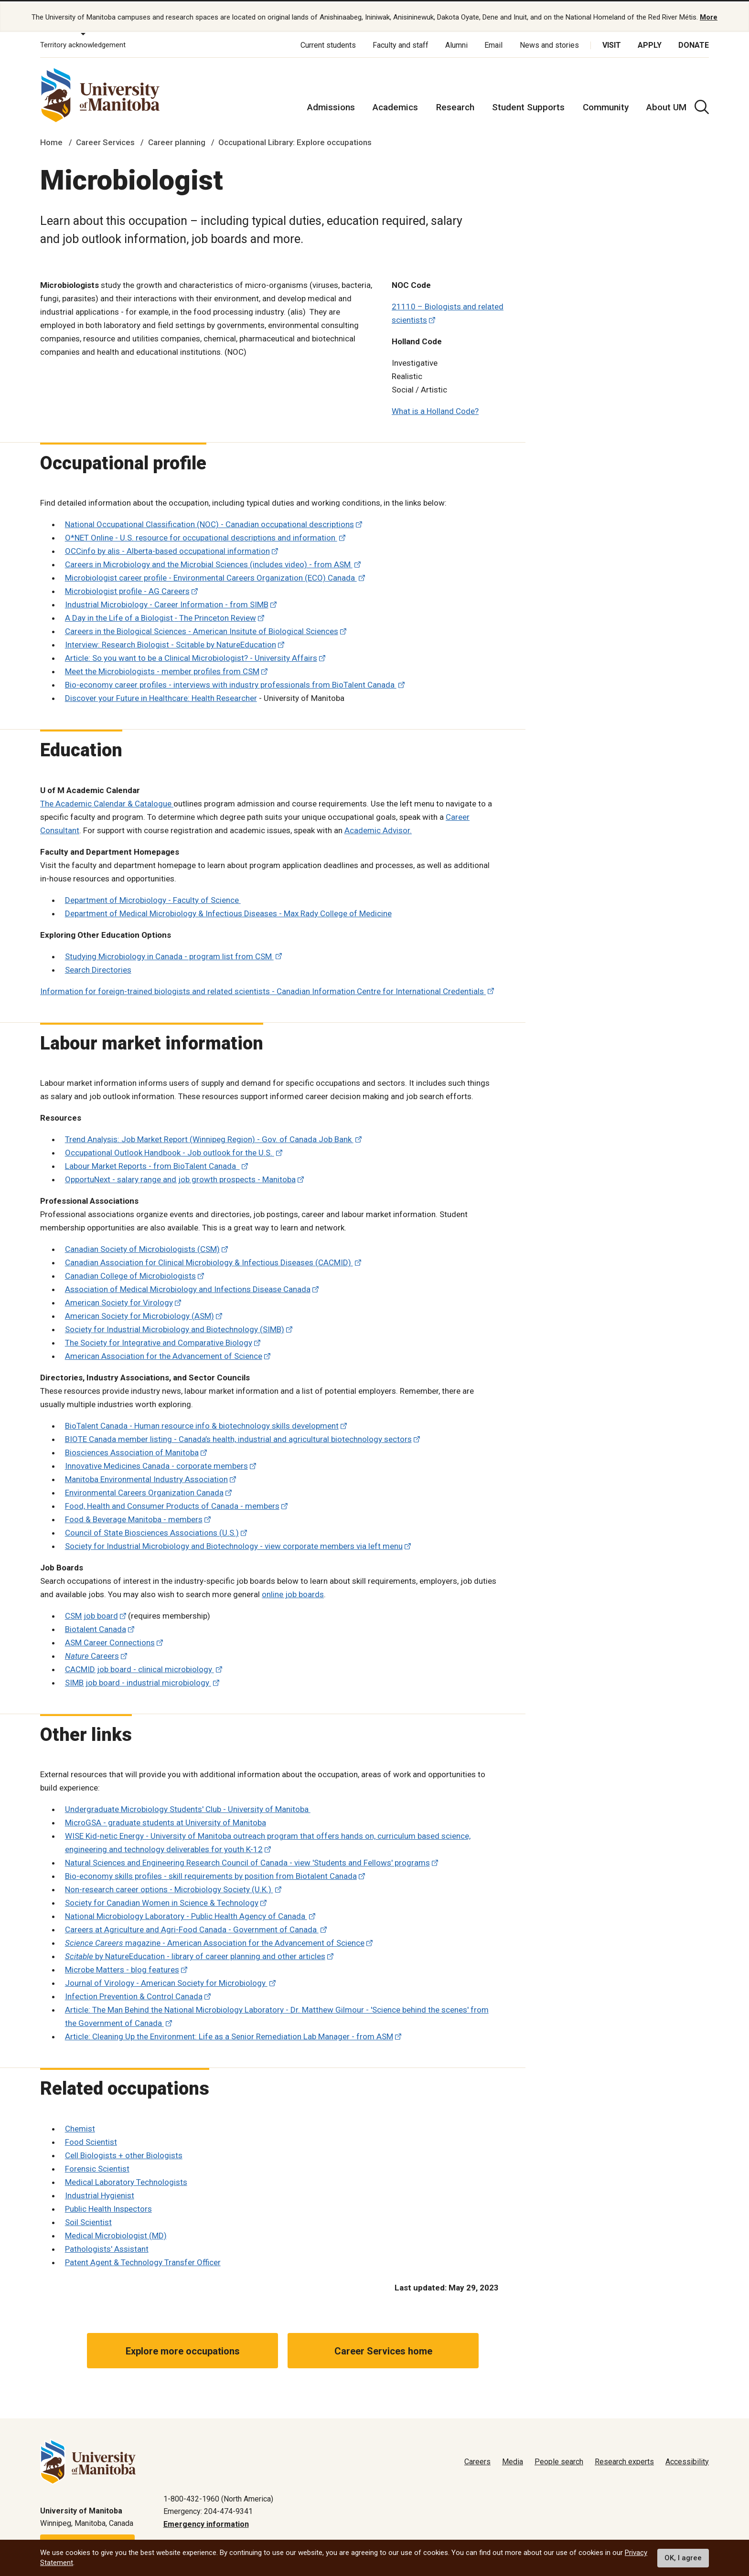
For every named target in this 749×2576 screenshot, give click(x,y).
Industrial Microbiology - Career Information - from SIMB (166, 602)
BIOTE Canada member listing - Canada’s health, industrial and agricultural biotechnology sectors (238, 1437)
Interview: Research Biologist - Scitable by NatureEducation (170, 642)
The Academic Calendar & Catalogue (106, 801)
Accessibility (687, 2459)
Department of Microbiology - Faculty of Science (153, 897)
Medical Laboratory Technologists (126, 2179)
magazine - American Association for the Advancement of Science (214, 1941)
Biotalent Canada (95, 1627)
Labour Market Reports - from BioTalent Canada (152, 1163)
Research (455, 104)
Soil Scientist (88, 2220)
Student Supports (528, 104)
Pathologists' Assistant (107, 2246)
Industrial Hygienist (99, 2193)
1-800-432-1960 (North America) (218, 2496)
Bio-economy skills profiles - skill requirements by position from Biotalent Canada (211, 1874)
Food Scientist (91, 2139)
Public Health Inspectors (108, 2206)
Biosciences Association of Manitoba (132, 1450)
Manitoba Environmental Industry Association (146, 1477)
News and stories (549, 42)
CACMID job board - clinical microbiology (139, 1667)
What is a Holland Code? (435, 408)
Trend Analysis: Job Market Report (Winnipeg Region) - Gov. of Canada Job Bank (209, 1137)
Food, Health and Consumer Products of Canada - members (172, 1503)
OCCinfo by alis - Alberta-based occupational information (167, 549)
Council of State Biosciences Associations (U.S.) (152, 1530)
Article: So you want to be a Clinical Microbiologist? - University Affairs (191, 656)
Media (512, 2459)
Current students (328, 42)
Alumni (456, 42)
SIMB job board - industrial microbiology (138, 1680)
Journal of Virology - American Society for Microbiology (166, 1981)
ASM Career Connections (110, 1640)
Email (493, 42)
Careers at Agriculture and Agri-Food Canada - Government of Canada (192, 1927)
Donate (693, 42)
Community (606, 104)
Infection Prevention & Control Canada (134, 1994)
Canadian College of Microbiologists (130, 1273)
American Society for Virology (119, 1300)
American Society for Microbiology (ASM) (139, 1313)
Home (51, 140)
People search (559, 2459)
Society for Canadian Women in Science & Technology (161, 1901)
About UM (666, 104)
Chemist (80, 2126)
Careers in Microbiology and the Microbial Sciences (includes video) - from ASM (209, 562)
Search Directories (98, 967)
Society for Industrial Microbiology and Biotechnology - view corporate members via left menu (234, 1543)
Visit (611, 42)
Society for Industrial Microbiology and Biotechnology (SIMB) (174, 1327)
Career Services (105, 140)
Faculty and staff (400, 42)
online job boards (293, 1592)
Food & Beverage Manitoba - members (134, 1517)
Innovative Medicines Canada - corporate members (156, 1463)
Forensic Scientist (97, 2166)
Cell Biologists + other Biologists (123, 2153)
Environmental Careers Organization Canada (144, 1490)
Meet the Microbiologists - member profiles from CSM (162, 669)
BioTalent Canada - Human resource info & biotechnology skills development (202, 1423)
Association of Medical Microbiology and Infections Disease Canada (187, 1287)
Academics (395, 104)
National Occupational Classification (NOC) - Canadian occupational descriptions (209, 522)
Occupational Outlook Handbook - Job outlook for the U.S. (169, 1150)
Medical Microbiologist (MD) (116, 2233)
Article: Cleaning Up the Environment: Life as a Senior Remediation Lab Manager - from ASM (229, 2034)
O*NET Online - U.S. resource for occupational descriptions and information (201, 536)
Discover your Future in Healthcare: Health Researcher (161, 696)
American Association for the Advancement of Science (163, 1353)
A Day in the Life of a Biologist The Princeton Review (160, 616)
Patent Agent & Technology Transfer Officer (143, 2260)
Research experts (624, 2459)
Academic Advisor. (378, 828)
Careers (92, 1653)
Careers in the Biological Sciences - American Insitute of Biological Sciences (201, 629)
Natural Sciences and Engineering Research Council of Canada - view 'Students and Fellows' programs (247, 1861)
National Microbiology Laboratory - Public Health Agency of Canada (186, 1914)
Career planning (176, 140)
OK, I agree (683, 2558)
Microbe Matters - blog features (122, 1967)
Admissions (331, 104)
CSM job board (91, 1613)
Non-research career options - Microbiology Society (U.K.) (169, 1887)
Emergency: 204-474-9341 (208, 2509)
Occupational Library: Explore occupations (295, 140)
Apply (650, 42)
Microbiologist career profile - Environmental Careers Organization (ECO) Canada (211, 576)
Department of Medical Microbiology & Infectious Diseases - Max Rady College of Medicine (228, 911)
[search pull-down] (702, 104)
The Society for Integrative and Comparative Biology (158, 1340)
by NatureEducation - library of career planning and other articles (195, 1954)
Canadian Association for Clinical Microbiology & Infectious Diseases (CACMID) (209, 1260)
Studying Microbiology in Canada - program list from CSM (169, 954)
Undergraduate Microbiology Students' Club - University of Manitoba (187, 1807)
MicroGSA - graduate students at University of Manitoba (165, 1820)
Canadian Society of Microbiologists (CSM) (142, 1246)
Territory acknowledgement (83, 43)
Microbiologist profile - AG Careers (127, 589)
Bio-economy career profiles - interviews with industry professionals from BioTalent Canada (230, 683)
